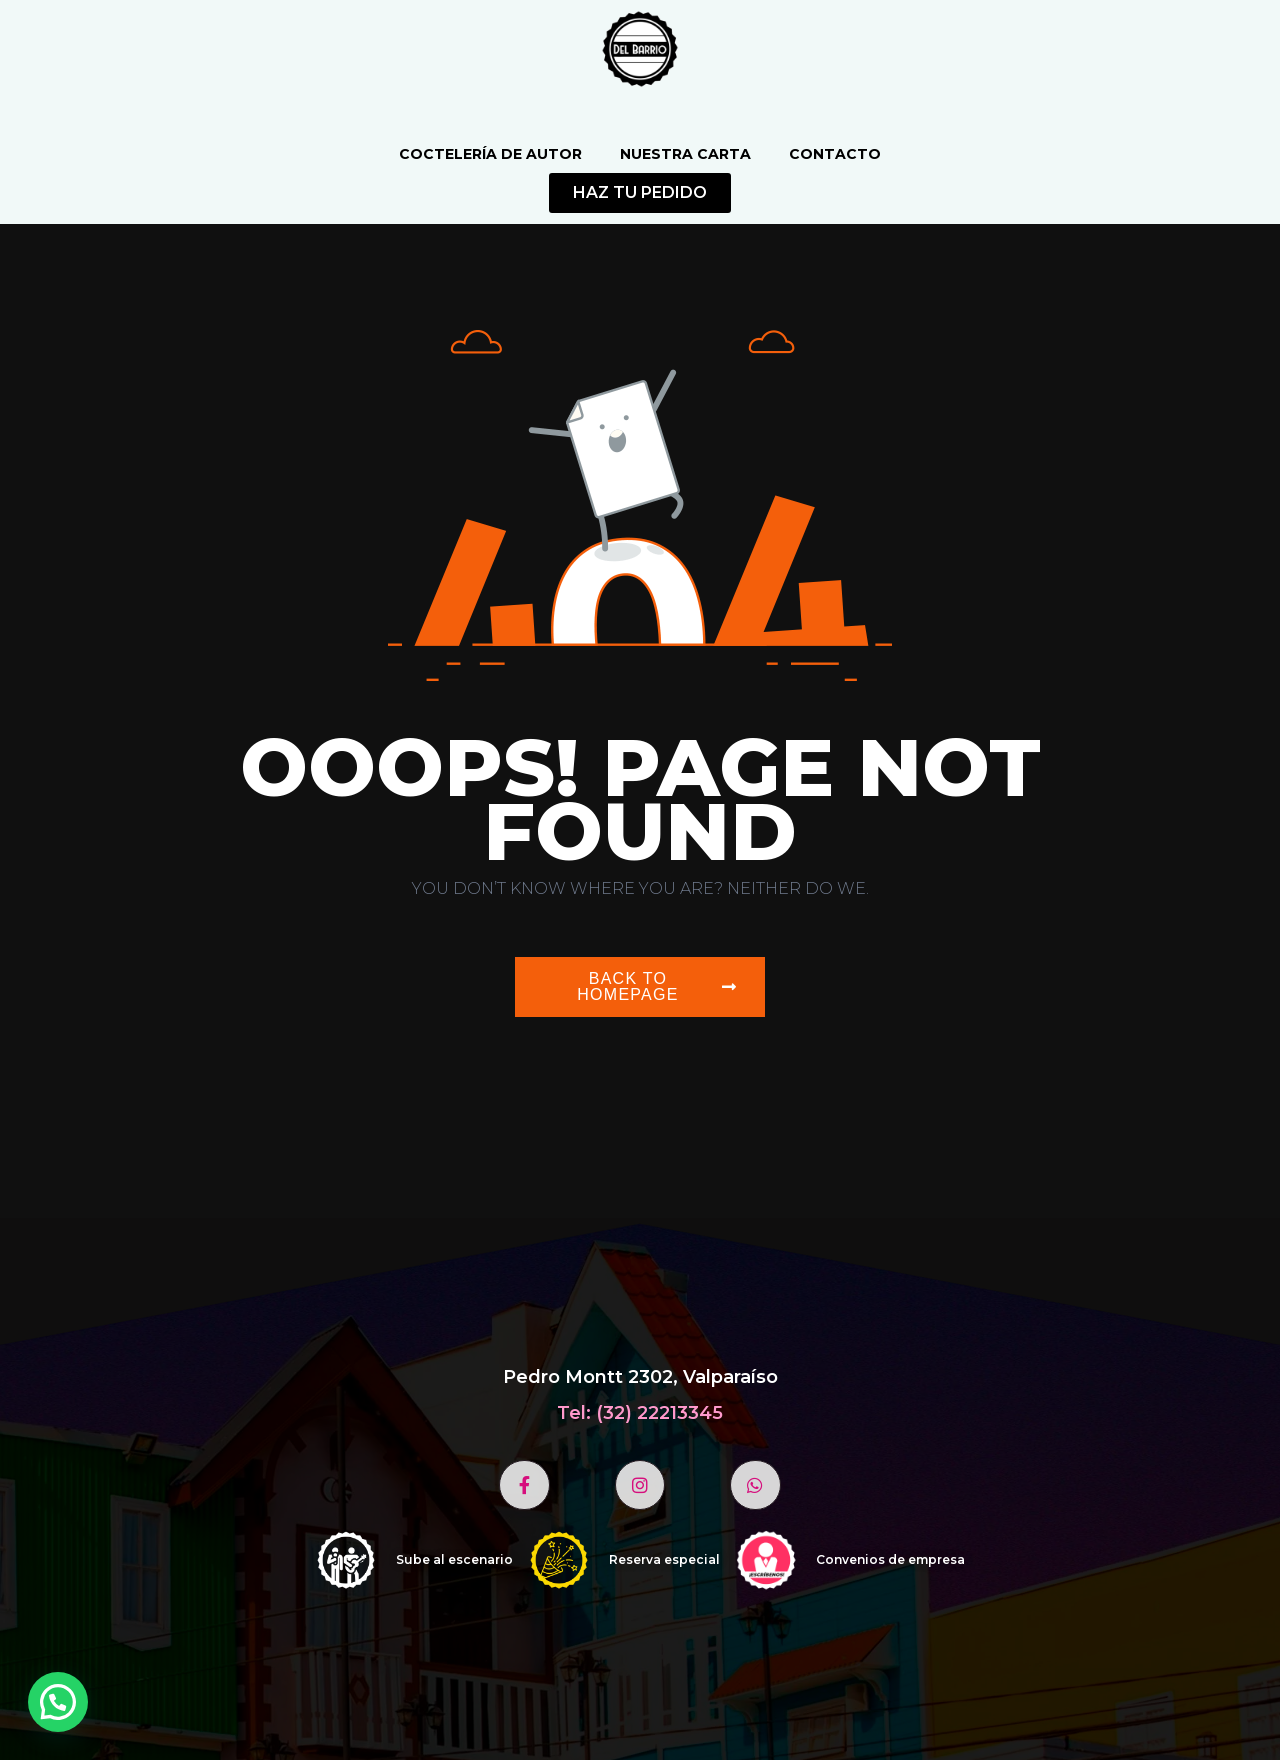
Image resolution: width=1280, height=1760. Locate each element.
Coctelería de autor (490, 154)
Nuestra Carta (685, 154)
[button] (58, 1702)
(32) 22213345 (659, 1413)
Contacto (835, 154)
